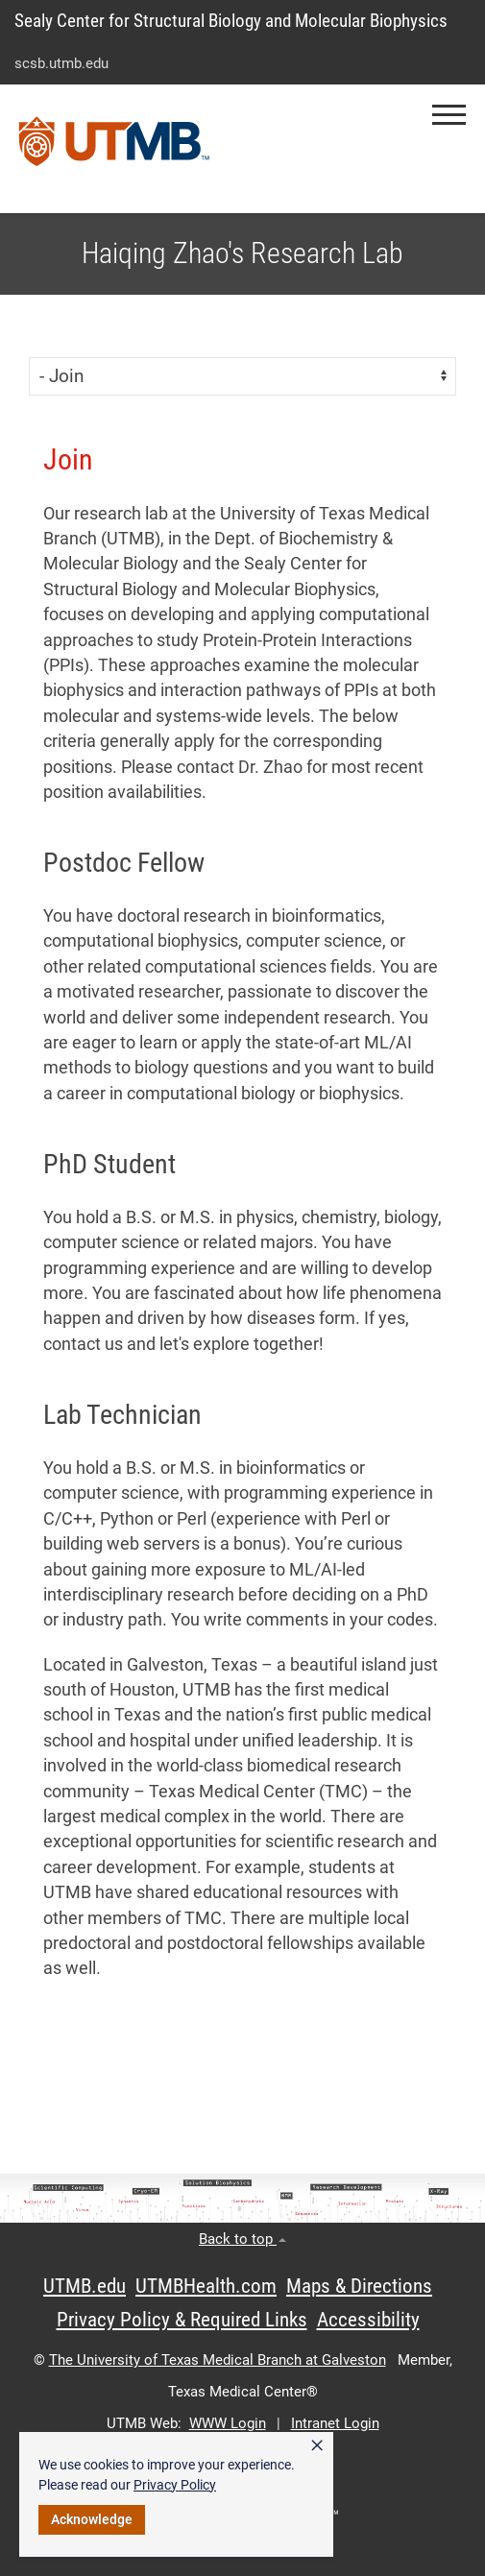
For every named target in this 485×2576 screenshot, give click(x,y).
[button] (449, 115)
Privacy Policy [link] (174, 2484)
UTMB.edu (84, 2286)
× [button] (317, 2445)
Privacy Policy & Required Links (182, 2319)
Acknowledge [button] (92, 2519)
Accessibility (368, 2319)
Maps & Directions (359, 2286)
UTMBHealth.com (206, 2286)
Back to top (242, 2239)
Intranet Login (335, 2423)
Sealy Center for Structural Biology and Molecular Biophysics (231, 21)
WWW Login (227, 2423)
